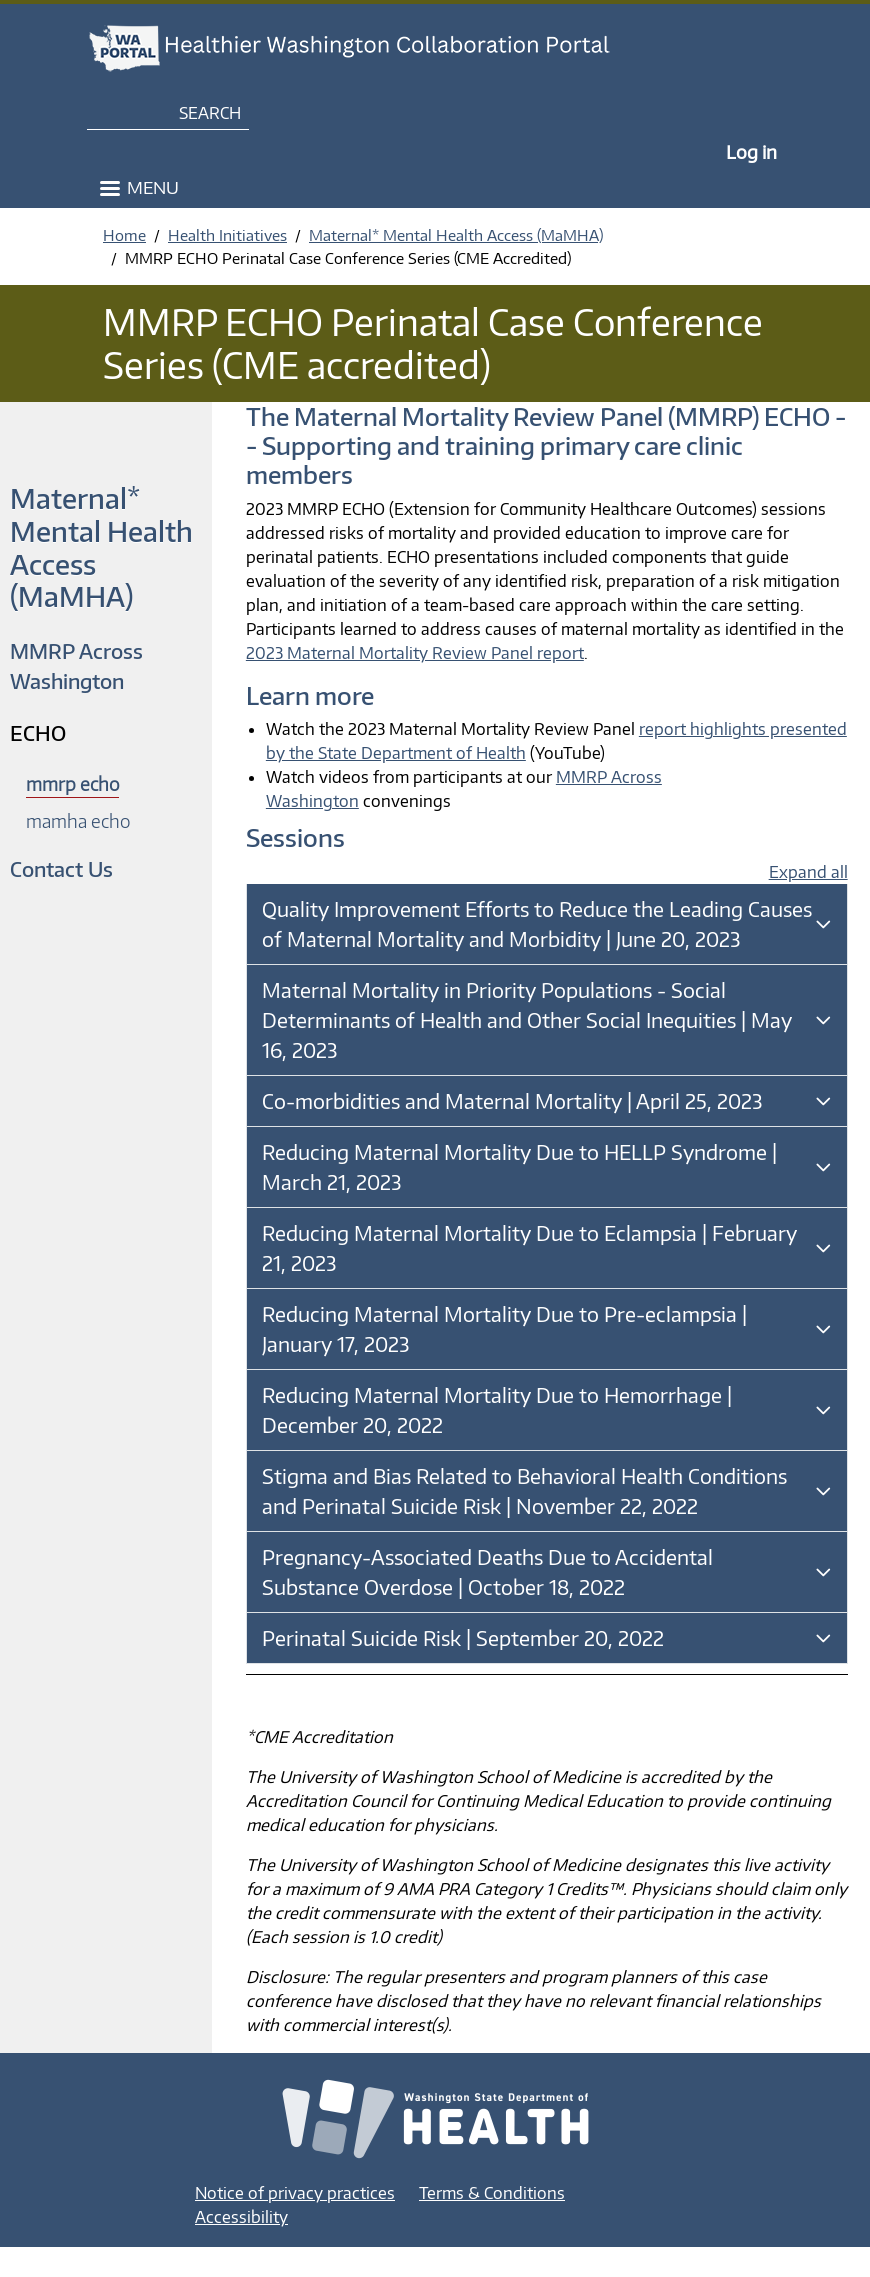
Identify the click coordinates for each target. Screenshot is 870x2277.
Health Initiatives (227, 235)
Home (124, 235)
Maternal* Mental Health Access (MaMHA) (456, 235)
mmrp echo (72, 783)
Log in (751, 151)
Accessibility (241, 2217)
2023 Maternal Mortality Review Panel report (415, 653)
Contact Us (61, 868)
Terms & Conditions (492, 2193)
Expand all (808, 872)
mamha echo (78, 820)
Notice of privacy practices (295, 2193)
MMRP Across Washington (76, 665)
